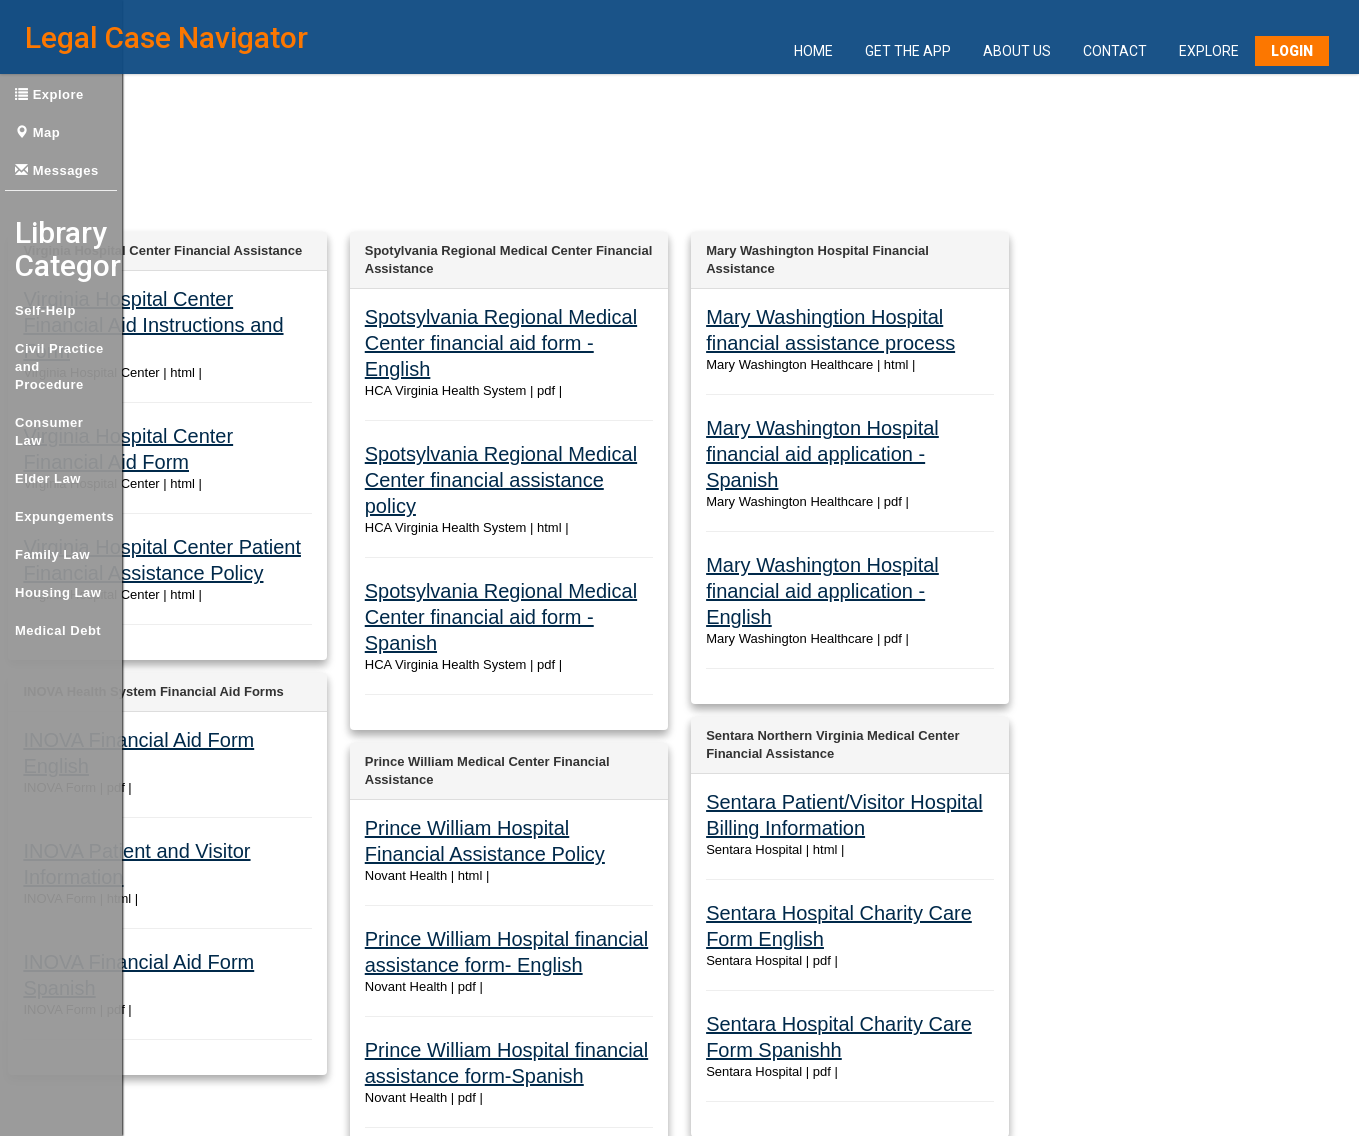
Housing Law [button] (58, 592)
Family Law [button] (52, 554)
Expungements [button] (64, 516)
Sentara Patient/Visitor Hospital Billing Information (849, 697)
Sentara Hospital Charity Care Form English (832, 774)
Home (813, 52)
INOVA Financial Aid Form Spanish (123, 797)
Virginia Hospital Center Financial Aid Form (147, 389)
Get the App (908, 52)
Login (1292, 52)
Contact (1115, 52)
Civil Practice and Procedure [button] (59, 366)
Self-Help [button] (45, 310)
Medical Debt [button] (58, 630)
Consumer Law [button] (49, 431)
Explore (1209, 52)
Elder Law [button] (48, 478)
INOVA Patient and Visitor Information (131, 720)
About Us (1017, 52)
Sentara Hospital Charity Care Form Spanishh (838, 851)
